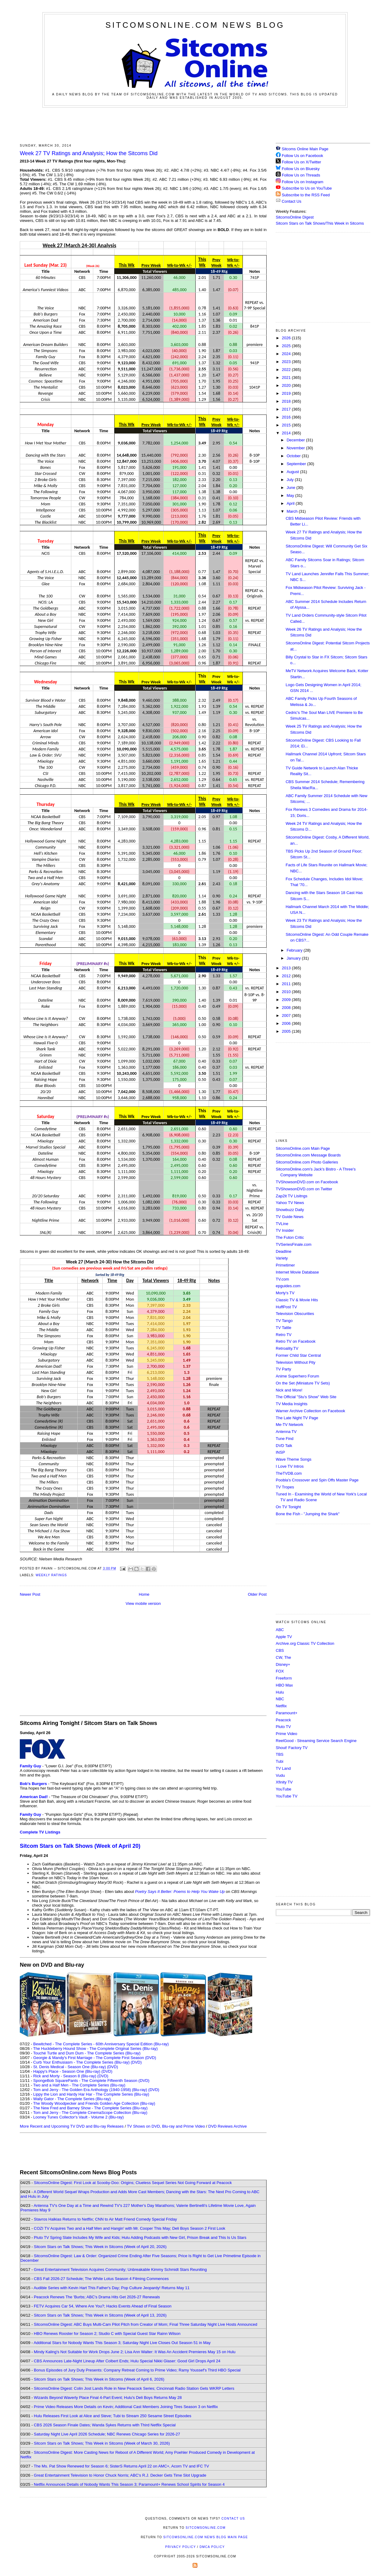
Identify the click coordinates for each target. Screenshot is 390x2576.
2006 (287, 1023)
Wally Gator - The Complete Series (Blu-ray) (72, 2099)
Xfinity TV (284, 1782)
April (291, 503)
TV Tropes (285, 1487)
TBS (279, 1754)
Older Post (257, 1594)
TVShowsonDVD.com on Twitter (304, 1189)
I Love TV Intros (290, 1466)
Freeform (284, 1678)
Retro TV (284, 1334)
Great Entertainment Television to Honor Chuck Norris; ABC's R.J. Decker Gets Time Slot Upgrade (120, 2475)
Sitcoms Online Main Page (302, 149)
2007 (287, 1015)
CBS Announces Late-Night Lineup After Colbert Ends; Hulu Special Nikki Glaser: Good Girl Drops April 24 (127, 2361)
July (291, 479)
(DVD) (136, 2062)
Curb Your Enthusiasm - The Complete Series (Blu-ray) (81, 2062)
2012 (287, 976)
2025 (287, 346)
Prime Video (286, 1733)
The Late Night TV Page (297, 1418)
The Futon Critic (290, 1237)
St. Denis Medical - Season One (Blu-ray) (69, 2067)
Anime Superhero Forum (297, 1376)
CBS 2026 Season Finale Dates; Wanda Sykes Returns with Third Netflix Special (105, 2425)
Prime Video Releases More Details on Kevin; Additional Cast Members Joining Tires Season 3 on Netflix (126, 2406)
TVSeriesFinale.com (293, 1244)
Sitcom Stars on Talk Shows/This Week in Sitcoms (320, 223)
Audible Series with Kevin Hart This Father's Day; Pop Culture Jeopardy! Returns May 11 (112, 2288)
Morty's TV (285, 1293)
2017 (287, 409)
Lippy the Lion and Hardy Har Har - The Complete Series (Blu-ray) (91, 2094)
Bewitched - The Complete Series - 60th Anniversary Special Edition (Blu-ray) (101, 2044)
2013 (287, 968)
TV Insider (285, 1230)
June (291, 487)
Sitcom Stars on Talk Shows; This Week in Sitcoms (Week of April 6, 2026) (99, 2379)
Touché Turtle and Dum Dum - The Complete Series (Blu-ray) (86, 2053)
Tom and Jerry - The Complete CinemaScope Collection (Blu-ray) (90, 2112)
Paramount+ (286, 1713)
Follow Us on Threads (301, 175)
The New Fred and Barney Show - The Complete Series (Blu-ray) (90, 2108)
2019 (287, 393)
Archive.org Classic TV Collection (305, 1643)
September (297, 463)
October (294, 456)
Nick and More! (289, 1390)
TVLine (282, 1223)
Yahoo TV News (290, 1202)
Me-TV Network (289, 1424)
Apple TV (284, 1636)
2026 (287, 338)
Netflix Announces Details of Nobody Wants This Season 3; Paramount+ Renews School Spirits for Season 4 (129, 2484)
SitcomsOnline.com (205, 2527)
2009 (287, 999)
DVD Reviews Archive (227, 2126)
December (296, 440)
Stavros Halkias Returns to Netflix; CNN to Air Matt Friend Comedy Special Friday (105, 2219)
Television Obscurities (295, 1313)
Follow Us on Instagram (303, 182)
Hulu (280, 1692)
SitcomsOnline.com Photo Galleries (307, 1162)
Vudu (280, 1775)
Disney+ (283, 1664)
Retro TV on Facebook (296, 1341)
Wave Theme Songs (293, 1459)
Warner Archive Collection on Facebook (310, 1411)
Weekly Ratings (51, 1575)
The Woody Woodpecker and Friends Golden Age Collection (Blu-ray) (94, 2103)
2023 (287, 361)
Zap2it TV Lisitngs (291, 1196)
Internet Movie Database (297, 1272)
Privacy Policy (180, 2547)
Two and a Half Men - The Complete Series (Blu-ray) (79, 2085)
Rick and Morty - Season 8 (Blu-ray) (64, 2076)
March (293, 511)
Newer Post (30, 1594)
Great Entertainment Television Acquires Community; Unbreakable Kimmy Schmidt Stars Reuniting (120, 2269)
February (295, 950)
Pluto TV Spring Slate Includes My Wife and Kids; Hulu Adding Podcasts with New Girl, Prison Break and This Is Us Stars (140, 2237)
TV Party (283, 1369)
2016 (287, 417)
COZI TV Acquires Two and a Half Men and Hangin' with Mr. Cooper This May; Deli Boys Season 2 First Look (129, 2228)
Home (144, 1594)
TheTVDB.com (289, 1473)
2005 (287, 1031)
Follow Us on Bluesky (301, 168)
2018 (287, 401)
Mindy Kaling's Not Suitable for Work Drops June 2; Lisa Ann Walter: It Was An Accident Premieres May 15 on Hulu (135, 2352)
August (293, 471)
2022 (287, 369)
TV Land (283, 1768)
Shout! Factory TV (292, 1747)
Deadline (283, 1251)
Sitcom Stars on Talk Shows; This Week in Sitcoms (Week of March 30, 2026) (102, 2443)
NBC (280, 1699)
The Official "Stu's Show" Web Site (306, 1397)
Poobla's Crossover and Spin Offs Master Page (317, 1480)
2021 (287, 377)
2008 (287, 1007)
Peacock (283, 1720)
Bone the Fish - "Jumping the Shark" (307, 1514)
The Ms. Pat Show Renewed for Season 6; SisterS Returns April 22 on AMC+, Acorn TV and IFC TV (121, 2466)
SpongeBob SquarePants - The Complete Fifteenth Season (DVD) (91, 2080)
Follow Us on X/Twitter (301, 162)
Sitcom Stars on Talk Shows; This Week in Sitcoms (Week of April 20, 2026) (100, 2246)
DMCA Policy (212, 2547)
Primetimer (285, 1265)
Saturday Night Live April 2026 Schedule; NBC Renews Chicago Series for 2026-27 (107, 2434)
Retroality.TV (287, 1348)
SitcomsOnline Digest (295, 217)
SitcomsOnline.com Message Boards (308, 1155)
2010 (287, 991)
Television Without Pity (295, 1362)
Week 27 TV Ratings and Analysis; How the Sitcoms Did (89, 153)
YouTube (283, 1789)
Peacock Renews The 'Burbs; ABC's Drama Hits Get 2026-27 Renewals (97, 2297)
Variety (282, 1258)
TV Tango (284, 1320)
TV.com (282, 1279)
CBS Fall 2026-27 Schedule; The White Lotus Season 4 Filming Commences (101, 2278)
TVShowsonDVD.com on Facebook (307, 1182)
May (291, 495)
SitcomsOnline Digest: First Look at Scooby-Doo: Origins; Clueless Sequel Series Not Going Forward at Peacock (133, 2182)
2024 (287, 353)
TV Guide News (289, 1216)
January (294, 958)
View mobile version (143, 1603)
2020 (287, 385)
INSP (280, 1452)
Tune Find (284, 1438)
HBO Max (284, 1685)
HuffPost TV (286, 1307)
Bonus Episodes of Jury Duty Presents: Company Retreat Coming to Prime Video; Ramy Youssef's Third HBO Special (137, 2370)
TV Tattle (283, 1327)
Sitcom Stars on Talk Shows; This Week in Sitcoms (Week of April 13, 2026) (100, 2315)
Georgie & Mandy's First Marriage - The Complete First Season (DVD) (94, 2057)
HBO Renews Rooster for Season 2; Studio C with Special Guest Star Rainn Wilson (107, 2333)
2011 (287, 984)
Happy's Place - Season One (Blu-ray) (66, 2071)
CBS (280, 1650)
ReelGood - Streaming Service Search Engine (316, 1740)
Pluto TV (283, 1726)
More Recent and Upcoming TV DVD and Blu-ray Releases (72, 2126)
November (296, 448)
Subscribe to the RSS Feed (306, 195)
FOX (280, 1671)
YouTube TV (286, 1796)
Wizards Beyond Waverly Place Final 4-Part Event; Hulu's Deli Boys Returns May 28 (108, 2397)
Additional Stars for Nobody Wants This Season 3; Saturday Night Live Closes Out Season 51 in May (122, 2342)
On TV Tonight (288, 1507)
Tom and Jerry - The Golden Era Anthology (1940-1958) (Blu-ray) (90, 2089)
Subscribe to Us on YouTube (307, 188)
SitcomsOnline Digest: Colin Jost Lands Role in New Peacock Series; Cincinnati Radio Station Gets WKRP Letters (134, 2388)
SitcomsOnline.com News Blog (195, 25)
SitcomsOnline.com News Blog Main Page (205, 2537)
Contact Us (288, 201)
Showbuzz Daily (290, 1209)
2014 (287, 433)
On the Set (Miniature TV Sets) (303, 1383)
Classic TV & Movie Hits (297, 1300)
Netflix (281, 1706)
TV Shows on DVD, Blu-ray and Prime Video (166, 2126)
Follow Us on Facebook (302, 155)
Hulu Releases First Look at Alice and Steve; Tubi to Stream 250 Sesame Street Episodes (112, 2416)
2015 (287, 425)
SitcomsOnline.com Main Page (303, 1148)
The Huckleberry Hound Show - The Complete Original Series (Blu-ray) (95, 2048)
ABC (280, 1629)
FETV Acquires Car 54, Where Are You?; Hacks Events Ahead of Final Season (103, 2306)
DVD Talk (284, 1445)
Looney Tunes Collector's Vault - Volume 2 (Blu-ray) (78, 2117)
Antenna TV (286, 1431)
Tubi (279, 1761)
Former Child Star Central (298, 1355)
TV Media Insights (291, 1404)
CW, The (283, 1657)
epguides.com (288, 1286)
